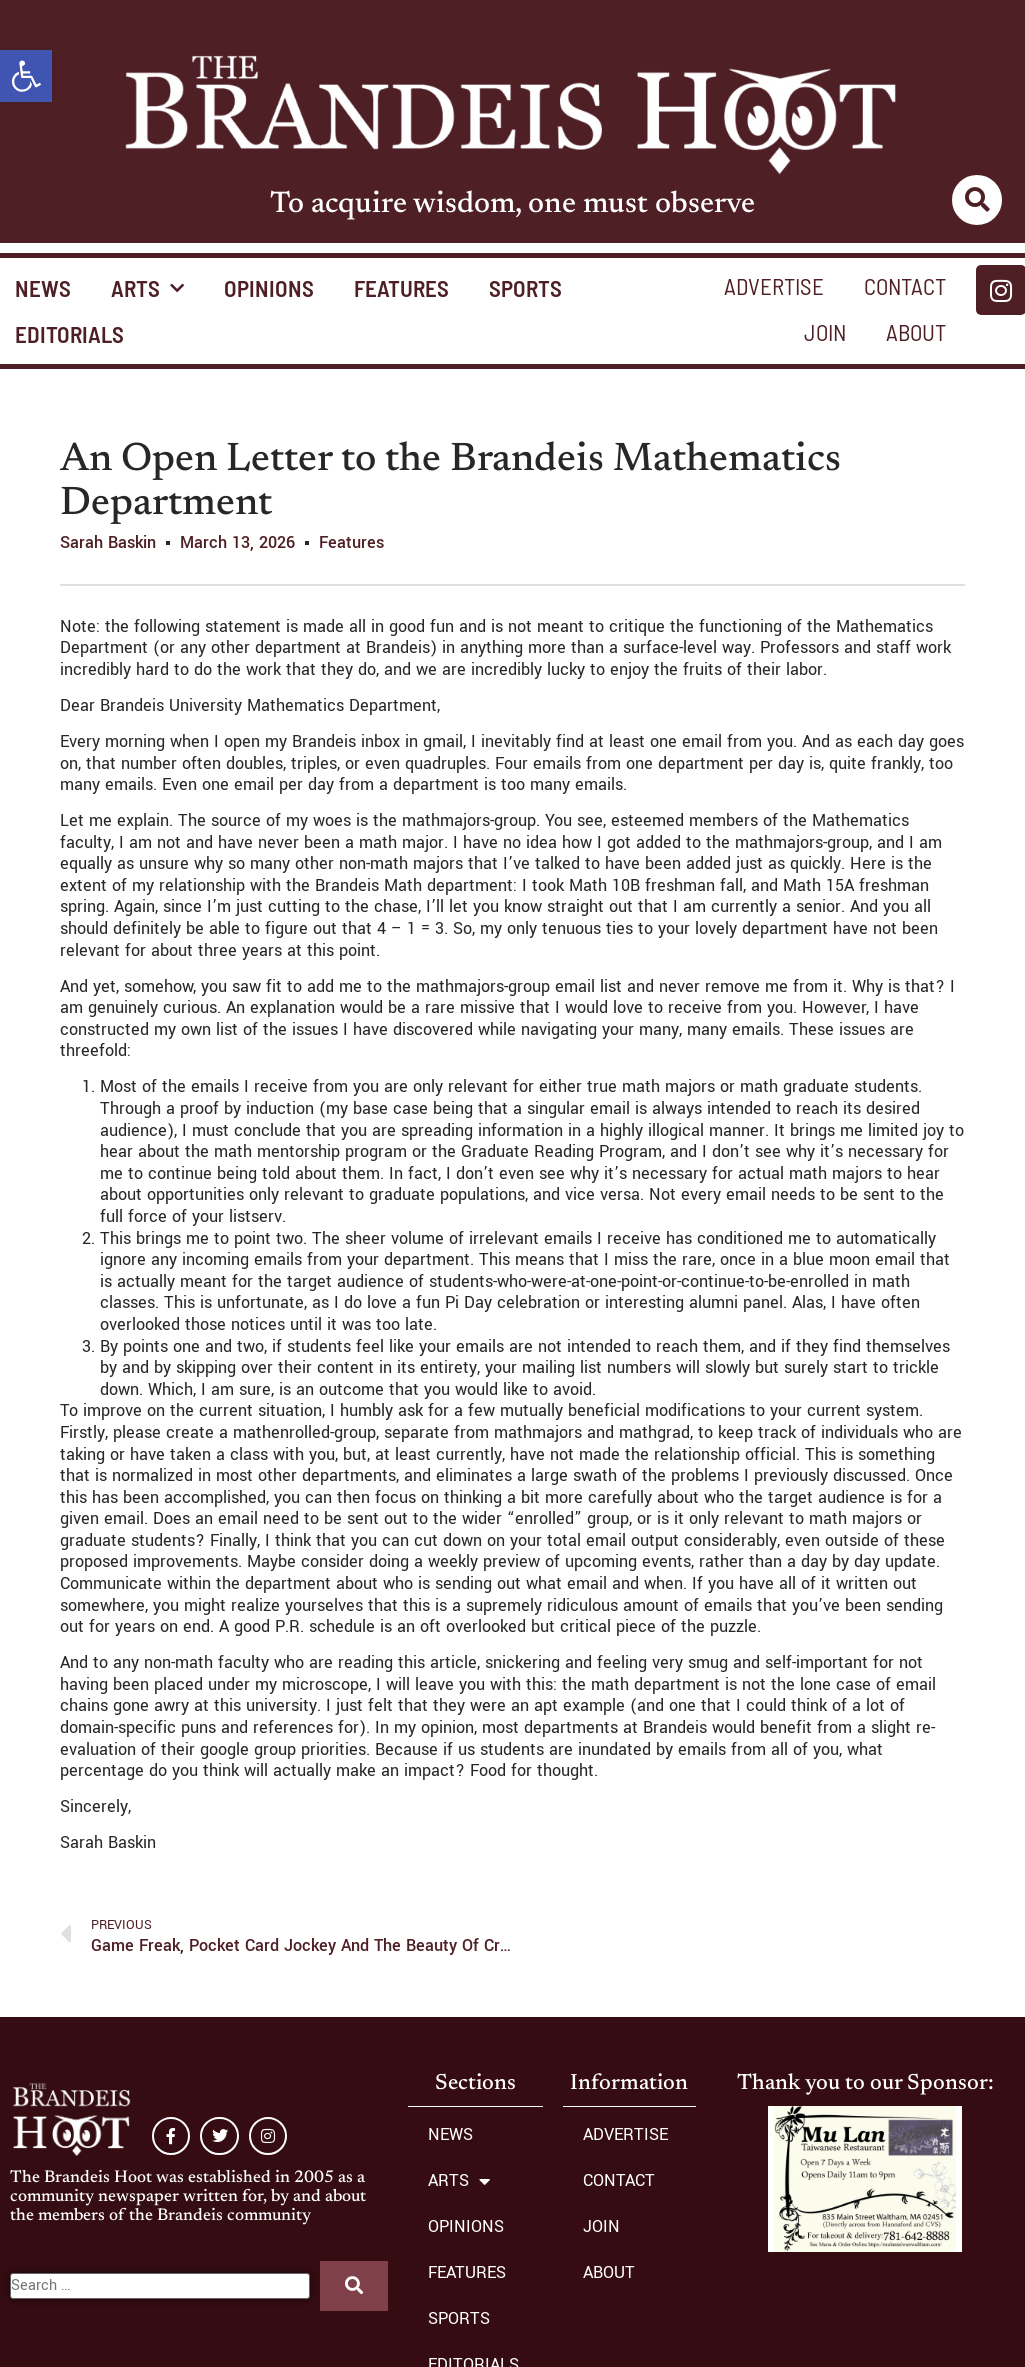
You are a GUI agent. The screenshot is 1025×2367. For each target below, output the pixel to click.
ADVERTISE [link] (774, 286)
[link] (26, 76)
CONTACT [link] (905, 286)
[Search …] (160, 2286)
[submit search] (354, 2286)
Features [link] (351, 542)
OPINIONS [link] (269, 288)
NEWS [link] (450, 2134)
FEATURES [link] (401, 288)
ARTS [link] (147, 288)
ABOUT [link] (916, 332)
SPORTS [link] (525, 288)
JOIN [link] (825, 332)
